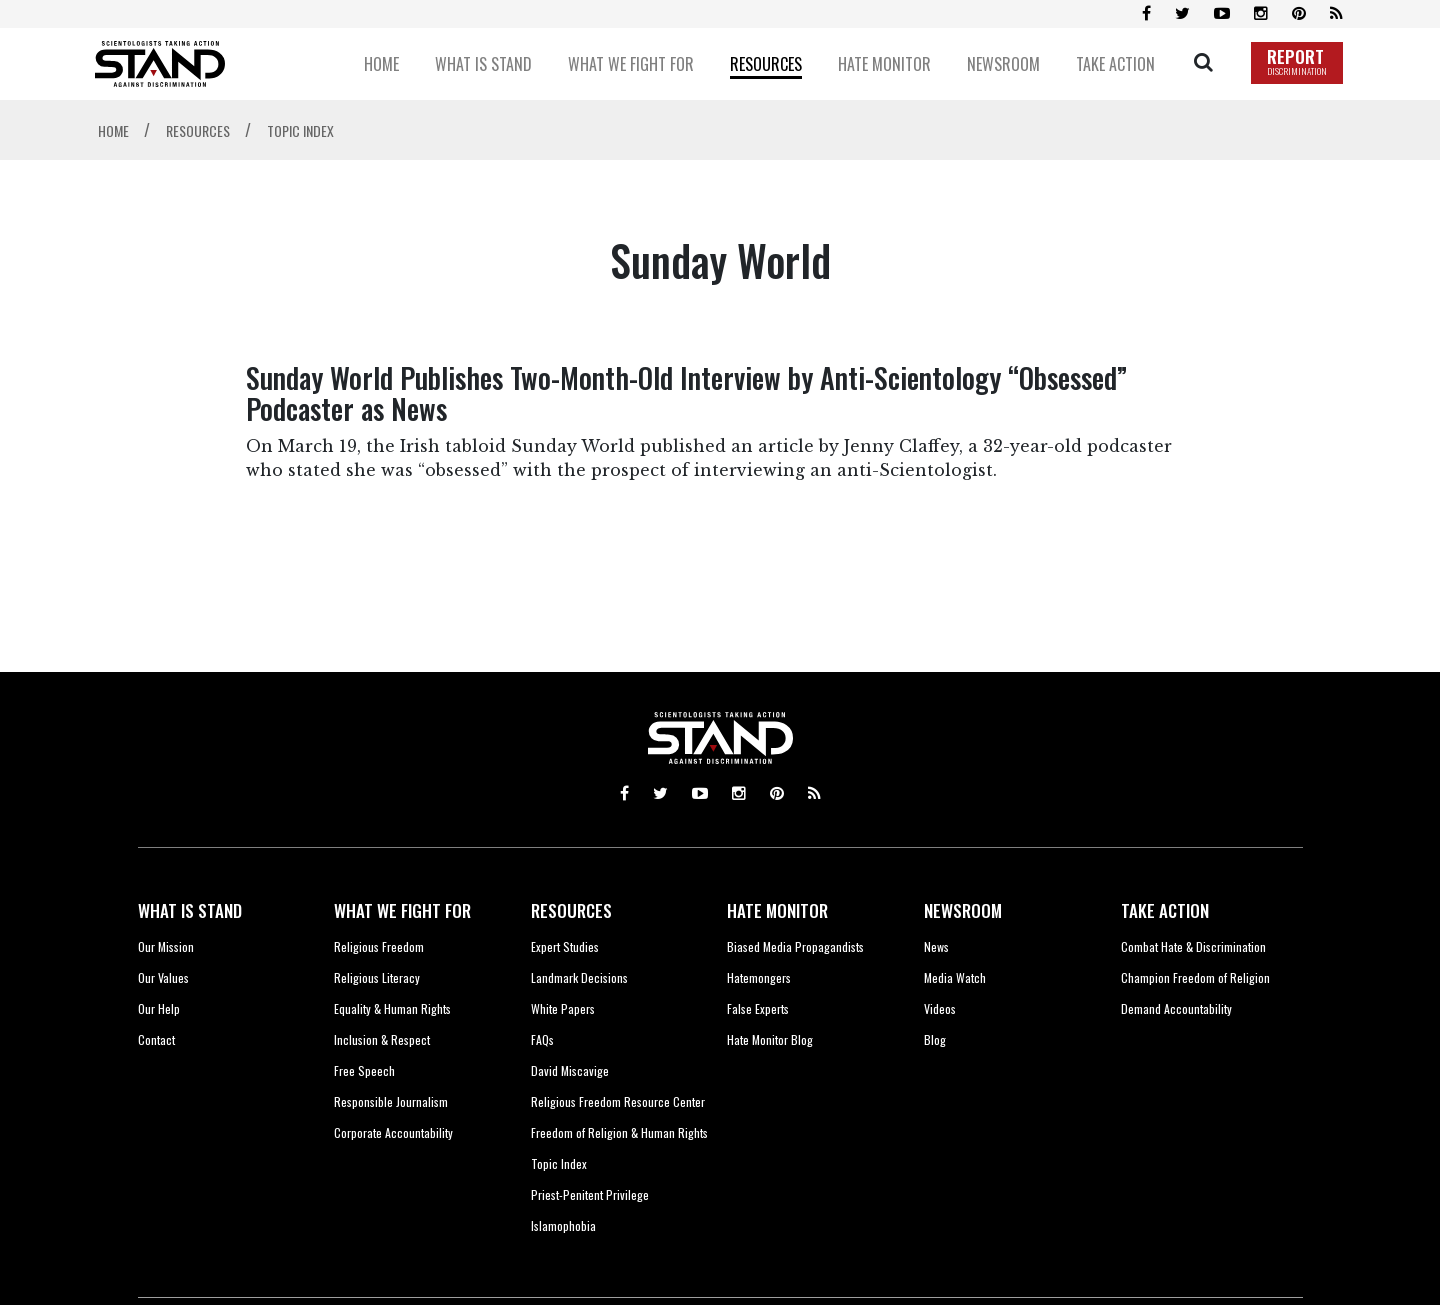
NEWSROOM (963, 910)
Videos (940, 1008)
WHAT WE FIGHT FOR (402, 910)
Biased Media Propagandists (795, 946)
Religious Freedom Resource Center (618, 1101)
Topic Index (559, 1163)
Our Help (159, 1008)
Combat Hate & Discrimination (1193, 946)
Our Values (163, 977)
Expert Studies (565, 946)
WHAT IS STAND (190, 910)
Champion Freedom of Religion (1195, 977)
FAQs (542, 1039)
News (936, 946)
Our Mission (166, 946)
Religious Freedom (379, 946)
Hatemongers (759, 977)
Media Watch (955, 977)
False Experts (758, 1008)
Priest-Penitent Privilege (590, 1194)
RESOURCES (571, 910)
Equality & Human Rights (392, 1008)
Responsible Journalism (391, 1101)
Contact (156, 1039)
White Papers (563, 1008)
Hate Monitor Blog (770, 1039)
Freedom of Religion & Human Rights (619, 1132)
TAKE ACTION (1165, 910)
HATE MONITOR (777, 910)
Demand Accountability (1176, 1008)
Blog (935, 1039)
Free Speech (364, 1070)
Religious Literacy (377, 977)
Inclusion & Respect (382, 1039)
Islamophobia (563, 1225)
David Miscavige (570, 1070)
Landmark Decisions (579, 977)
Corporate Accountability (393, 1132)
